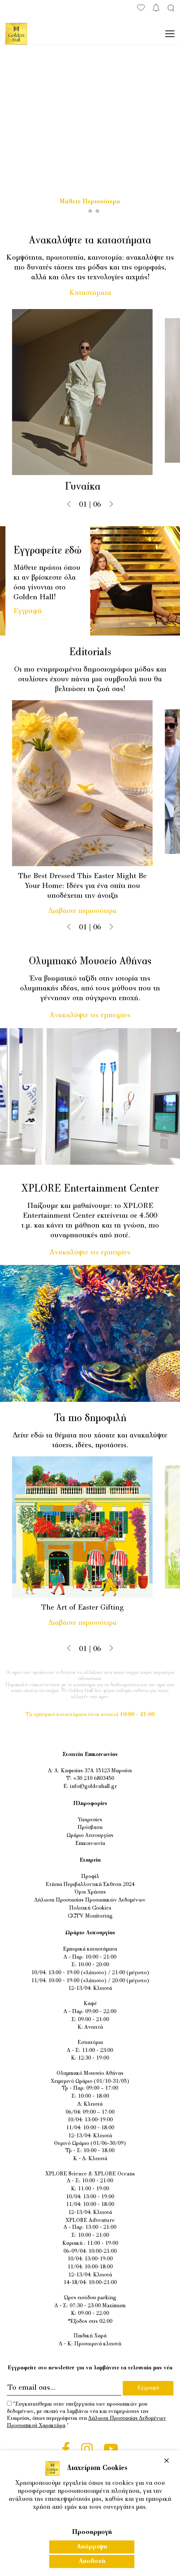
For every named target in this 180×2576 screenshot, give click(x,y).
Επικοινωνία (90, 1844)
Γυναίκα (89, 487)
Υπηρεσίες (90, 1820)
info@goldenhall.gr (93, 1787)
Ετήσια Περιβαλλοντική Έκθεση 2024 (90, 1885)
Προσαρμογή (92, 2532)
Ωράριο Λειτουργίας (90, 1836)
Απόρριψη (92, 2547)
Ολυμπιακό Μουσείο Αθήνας (90, 961)
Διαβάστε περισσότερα (89, 911)
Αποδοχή (92, 2561)
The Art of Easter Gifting (89, 1608)
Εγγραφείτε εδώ (47, 550)
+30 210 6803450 (93, 1779)
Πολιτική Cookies (90, 1908)
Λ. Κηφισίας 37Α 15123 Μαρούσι (93, 1771)
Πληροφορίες (90, 1804)
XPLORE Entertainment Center (90, 1189)
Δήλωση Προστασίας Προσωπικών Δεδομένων (90, 1900)
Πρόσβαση (90, 1828)
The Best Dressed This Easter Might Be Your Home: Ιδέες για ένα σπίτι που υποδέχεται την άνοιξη (89, 886)
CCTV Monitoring (90, 1916)
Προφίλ (90, 1877)
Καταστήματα (90, 293)
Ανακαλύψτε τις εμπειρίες (90, 1015)
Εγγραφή (27, 611)
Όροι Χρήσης (90, 1892)
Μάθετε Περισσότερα (89, 202)
